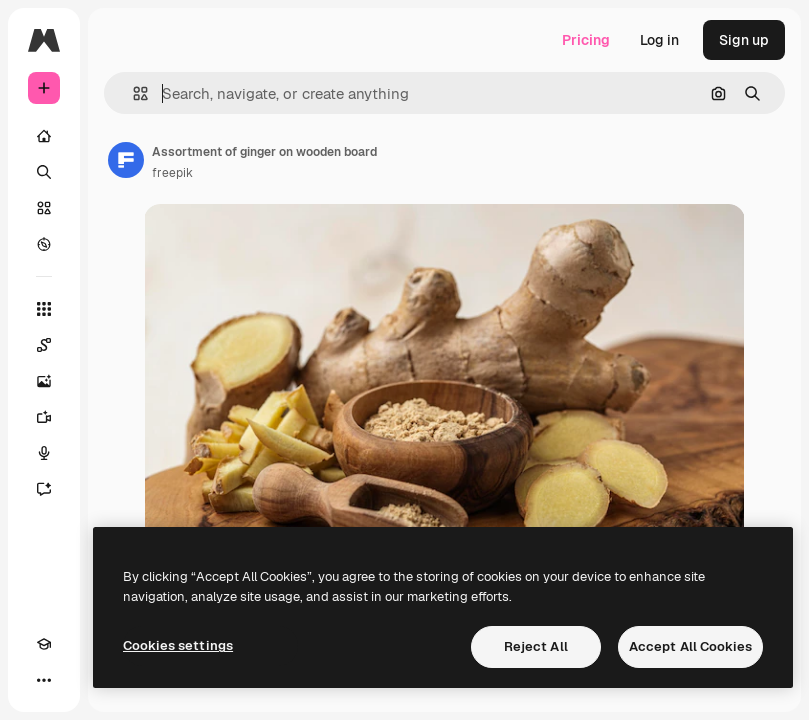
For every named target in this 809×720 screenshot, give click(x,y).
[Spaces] (44, 345)
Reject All (536, 646)
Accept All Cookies (690, 646)
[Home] (44, 136)
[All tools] (44, 309)
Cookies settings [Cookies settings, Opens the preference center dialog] (178, 645)
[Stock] (44, 208)
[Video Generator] (44, 417)
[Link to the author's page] (126, 160)
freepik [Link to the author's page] (172, 173)
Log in (659, 40)
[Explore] (44, 244)
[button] (132, 93)
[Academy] (44, 644)
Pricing (586, 40)
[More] (44, 680)
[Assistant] (44, 489)
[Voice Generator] (44, 453)
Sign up (744, 40)
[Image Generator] (44, 381)
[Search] (44, 172)
